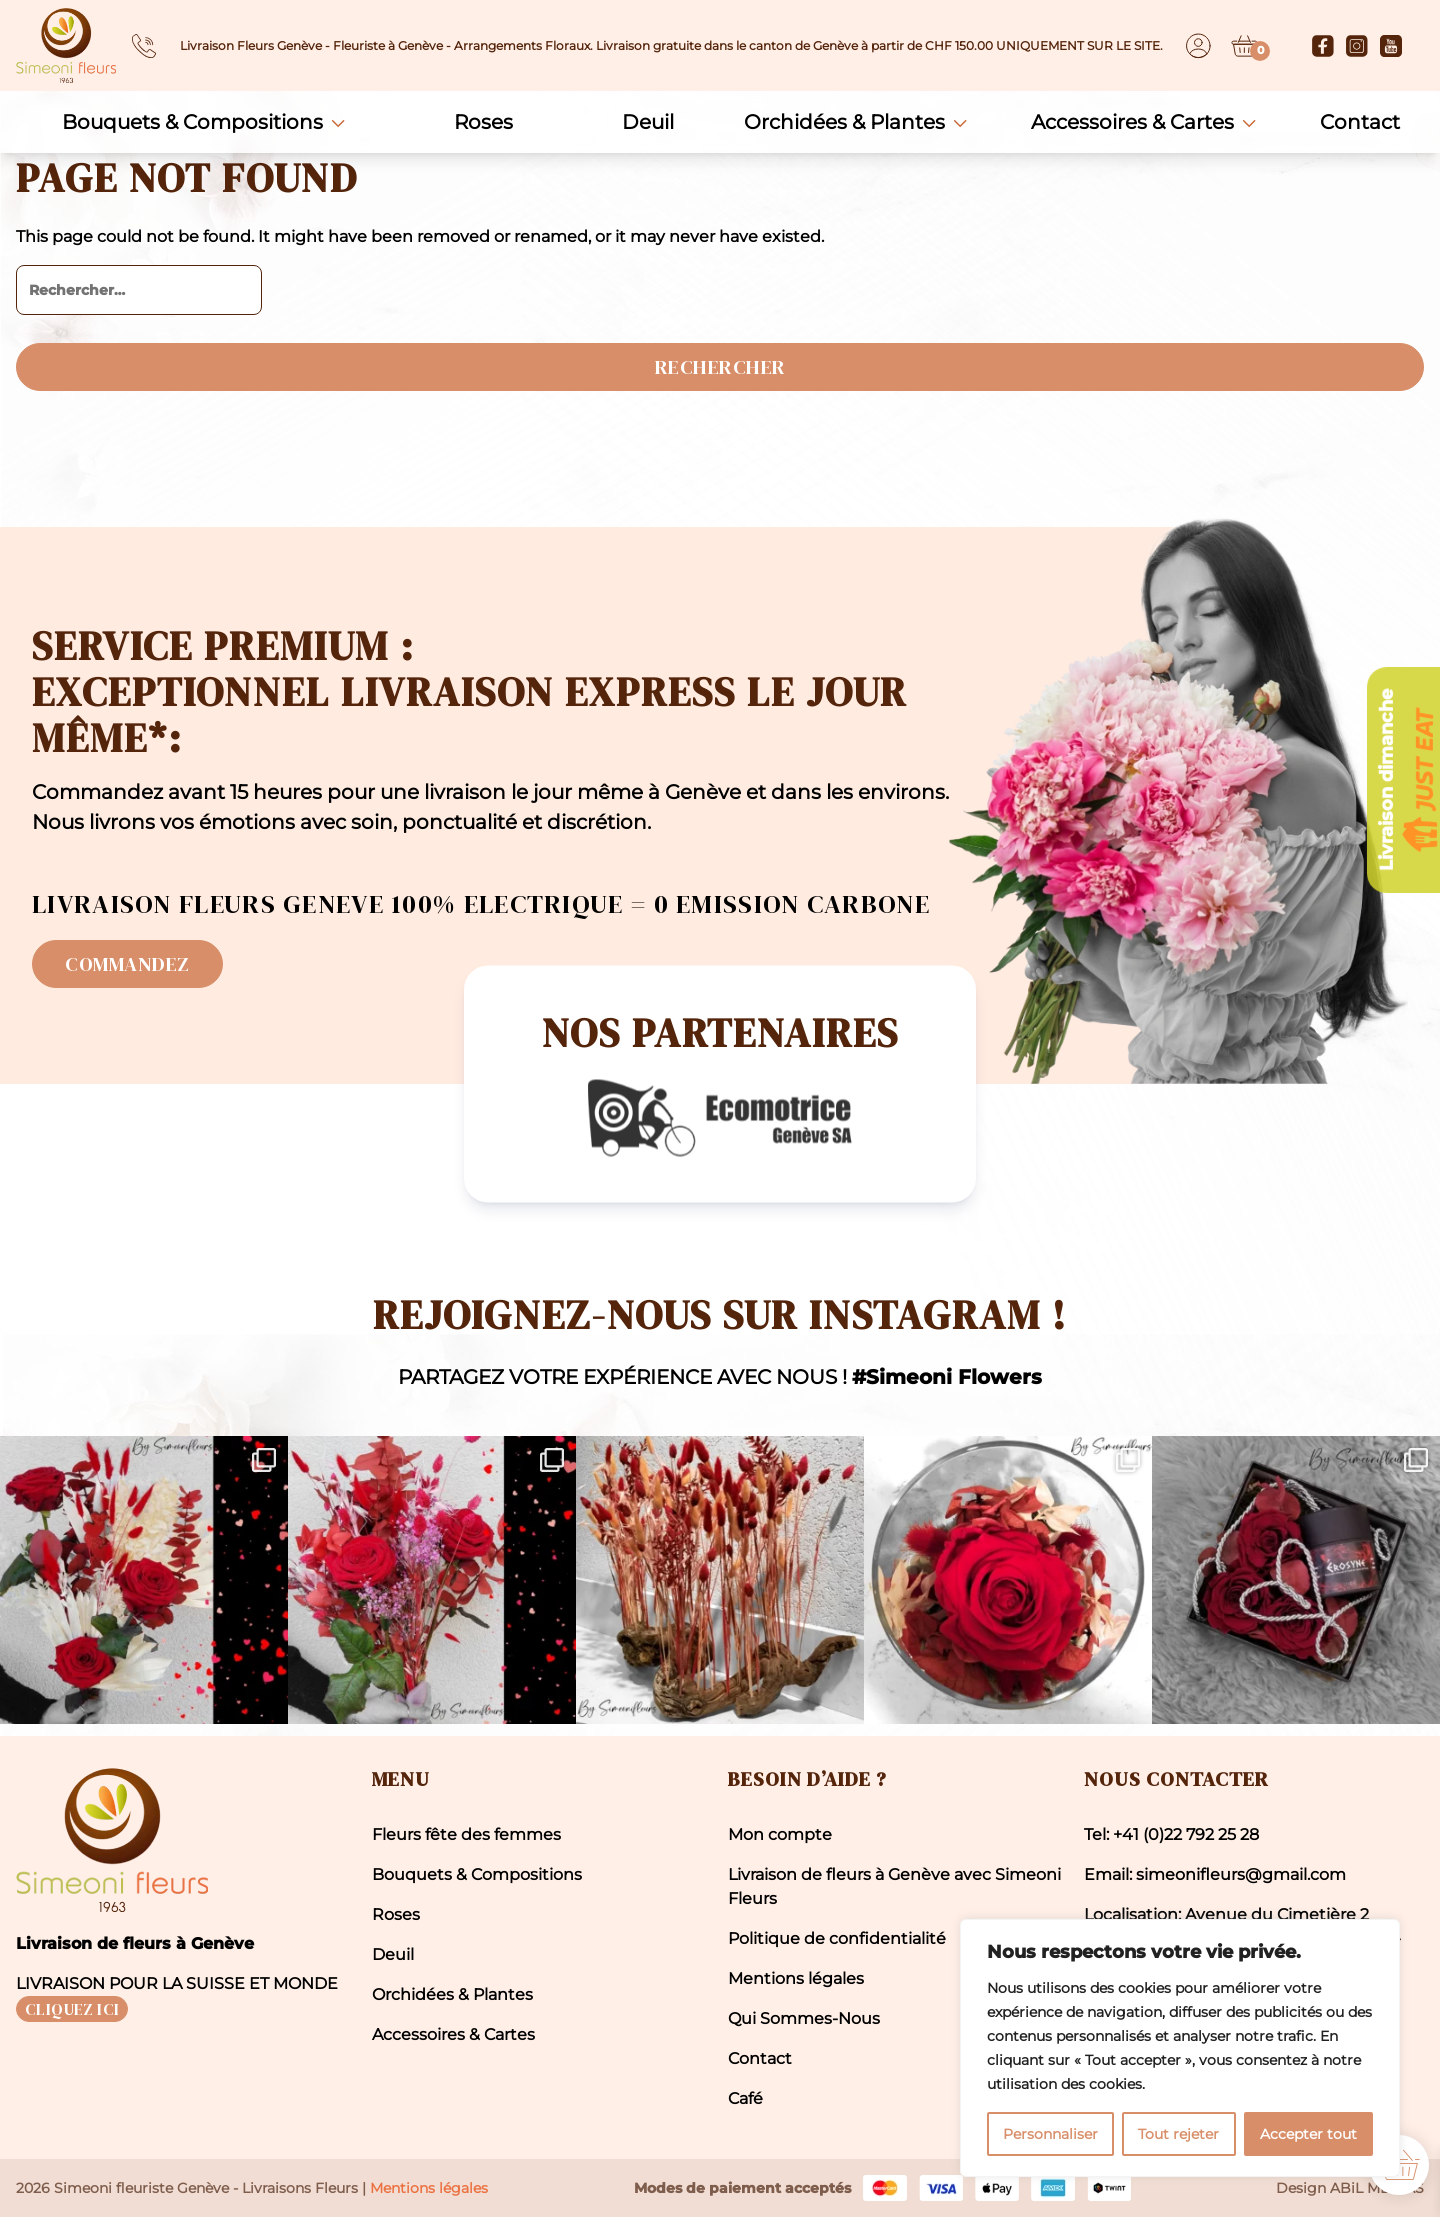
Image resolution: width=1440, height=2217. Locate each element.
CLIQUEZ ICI (72, 2009)
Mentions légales (796, 1978)
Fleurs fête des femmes (466, 1834)
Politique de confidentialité (837, 1938)
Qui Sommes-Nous (804, 2018)
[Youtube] (1391, 46)
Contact (1360, 122)
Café (745, 2098)
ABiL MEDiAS (1377, 2188)
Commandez (127, 964)
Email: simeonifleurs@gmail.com (1215, 1874)
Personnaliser (1050, 2134)
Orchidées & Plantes (844, 122)
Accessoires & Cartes (1132, 122)
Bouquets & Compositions (192, 122)
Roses (483, 122)
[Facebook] (1323, 46)
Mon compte (780, 1834)
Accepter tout (1308, 2134)
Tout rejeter (1178, 2134)
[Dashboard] (1198, 46)
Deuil (648, 122)
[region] (1180, 2048)
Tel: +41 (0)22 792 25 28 (1171, 1834)
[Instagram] (1357, 46)
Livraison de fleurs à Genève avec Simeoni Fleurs (894, 1886)
